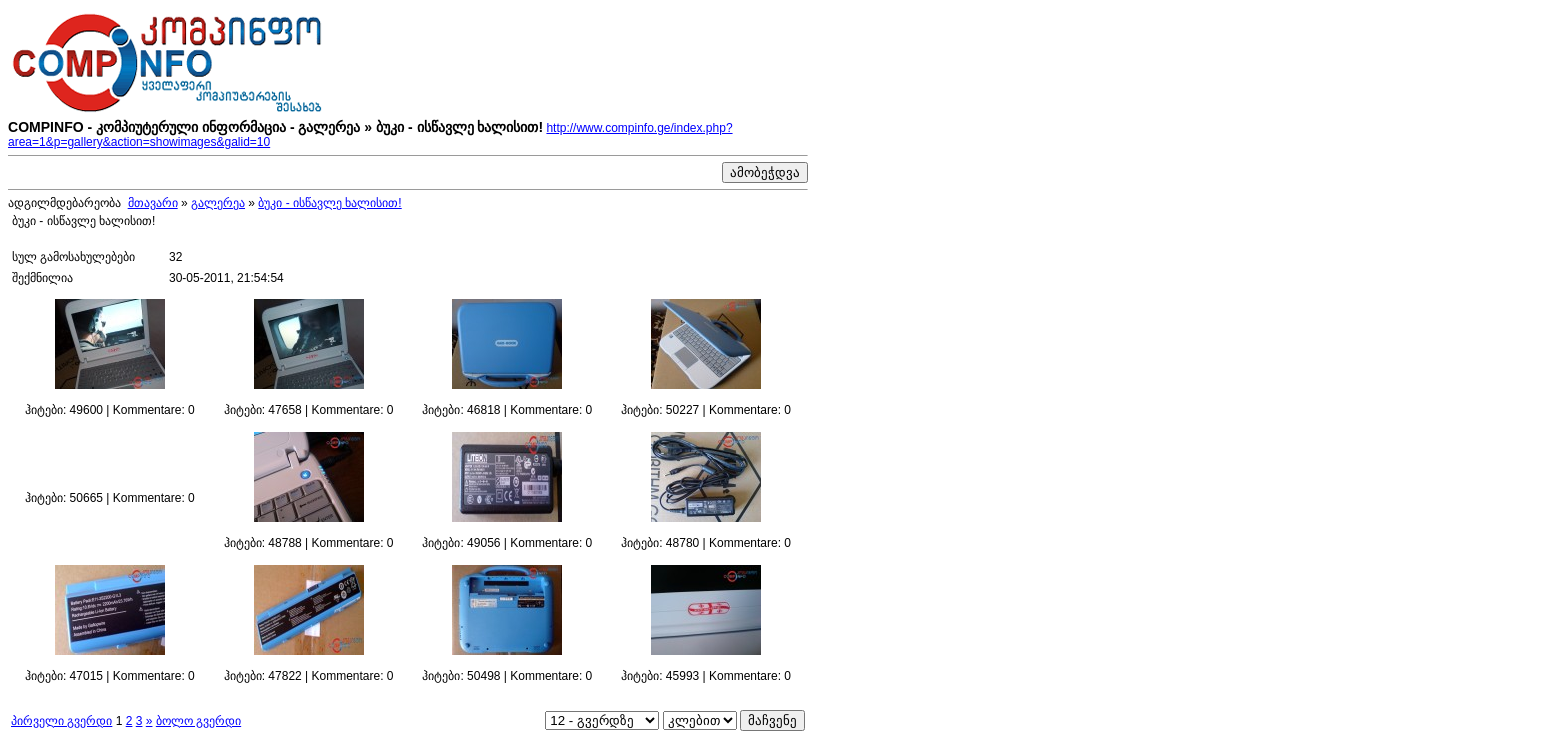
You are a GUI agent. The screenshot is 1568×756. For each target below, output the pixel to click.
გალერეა (218, 203)
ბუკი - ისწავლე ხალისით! (329, 203)
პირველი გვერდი (61, 721)
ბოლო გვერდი (198, 721)
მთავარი (153, 203)
